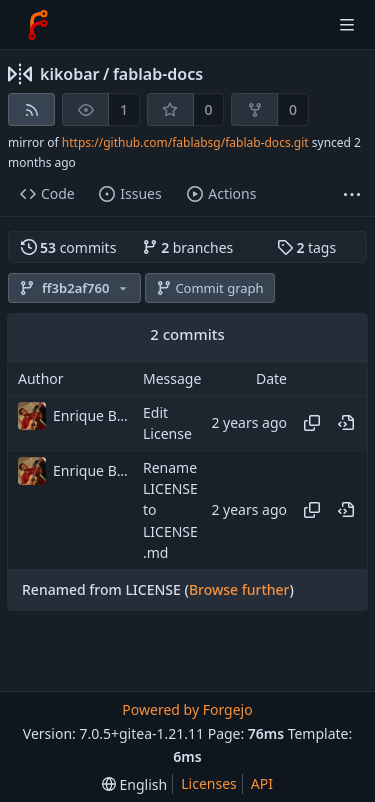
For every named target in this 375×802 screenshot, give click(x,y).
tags (306, 247)
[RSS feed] (31, 109)
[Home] (38, 25)
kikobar (70, 74)
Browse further (239, 589)
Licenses (209, 783)
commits (69, 247)
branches (188, 247)
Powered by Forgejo (187, 709)
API (262, 783)
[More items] (352, 194)
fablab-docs (158, 74)
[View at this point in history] (346, 423)
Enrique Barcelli (93, 415)
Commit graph (210, 288)
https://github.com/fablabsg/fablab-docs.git (185, 142)
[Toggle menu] (347, 25)
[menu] (134, 784)
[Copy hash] (312, 423)
